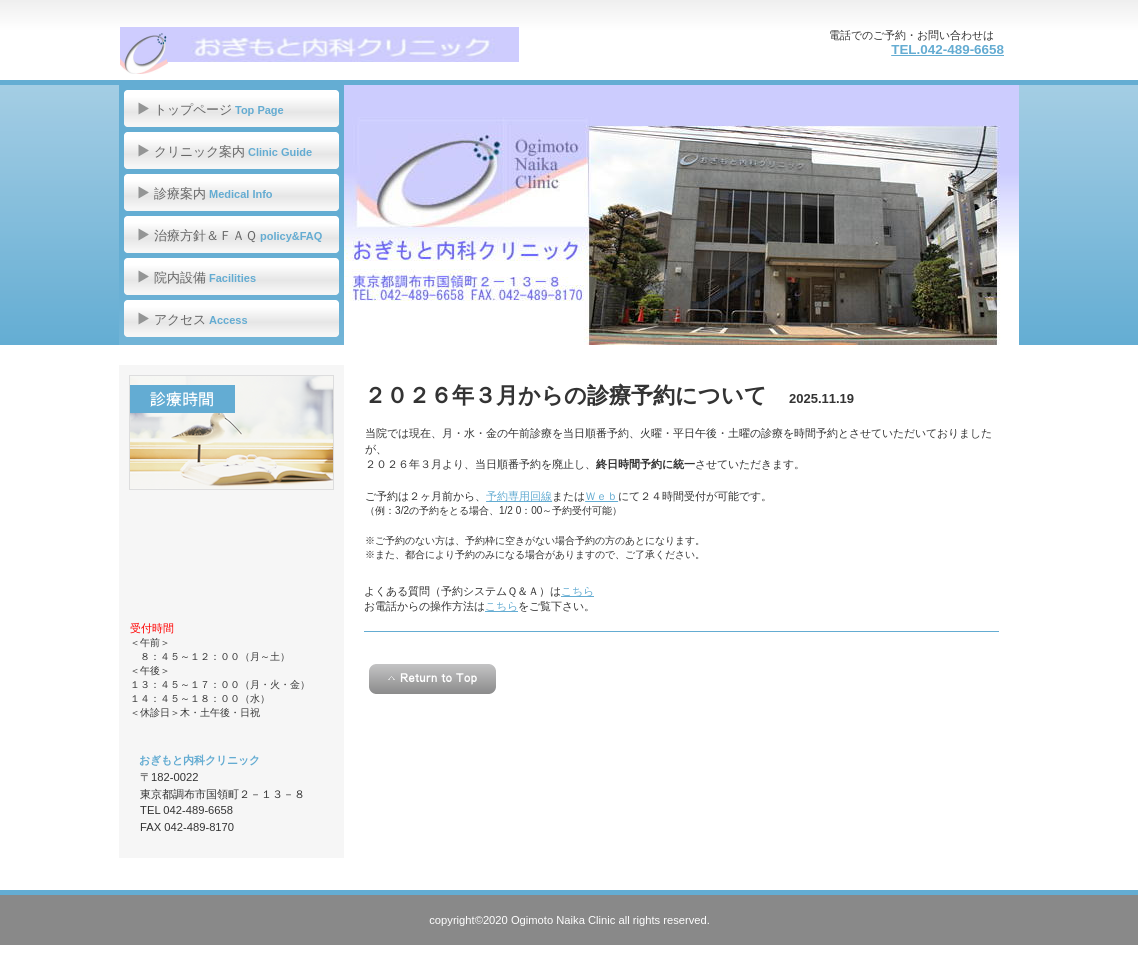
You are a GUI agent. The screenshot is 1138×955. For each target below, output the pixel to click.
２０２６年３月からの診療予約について (565, 395)
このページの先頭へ (432, 679)
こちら (577, 591)
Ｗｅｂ (601, 496)
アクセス (231, 557)
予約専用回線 (519, 496)
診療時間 (231, 432)
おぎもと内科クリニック (319, 50)
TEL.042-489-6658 (947, 49)
